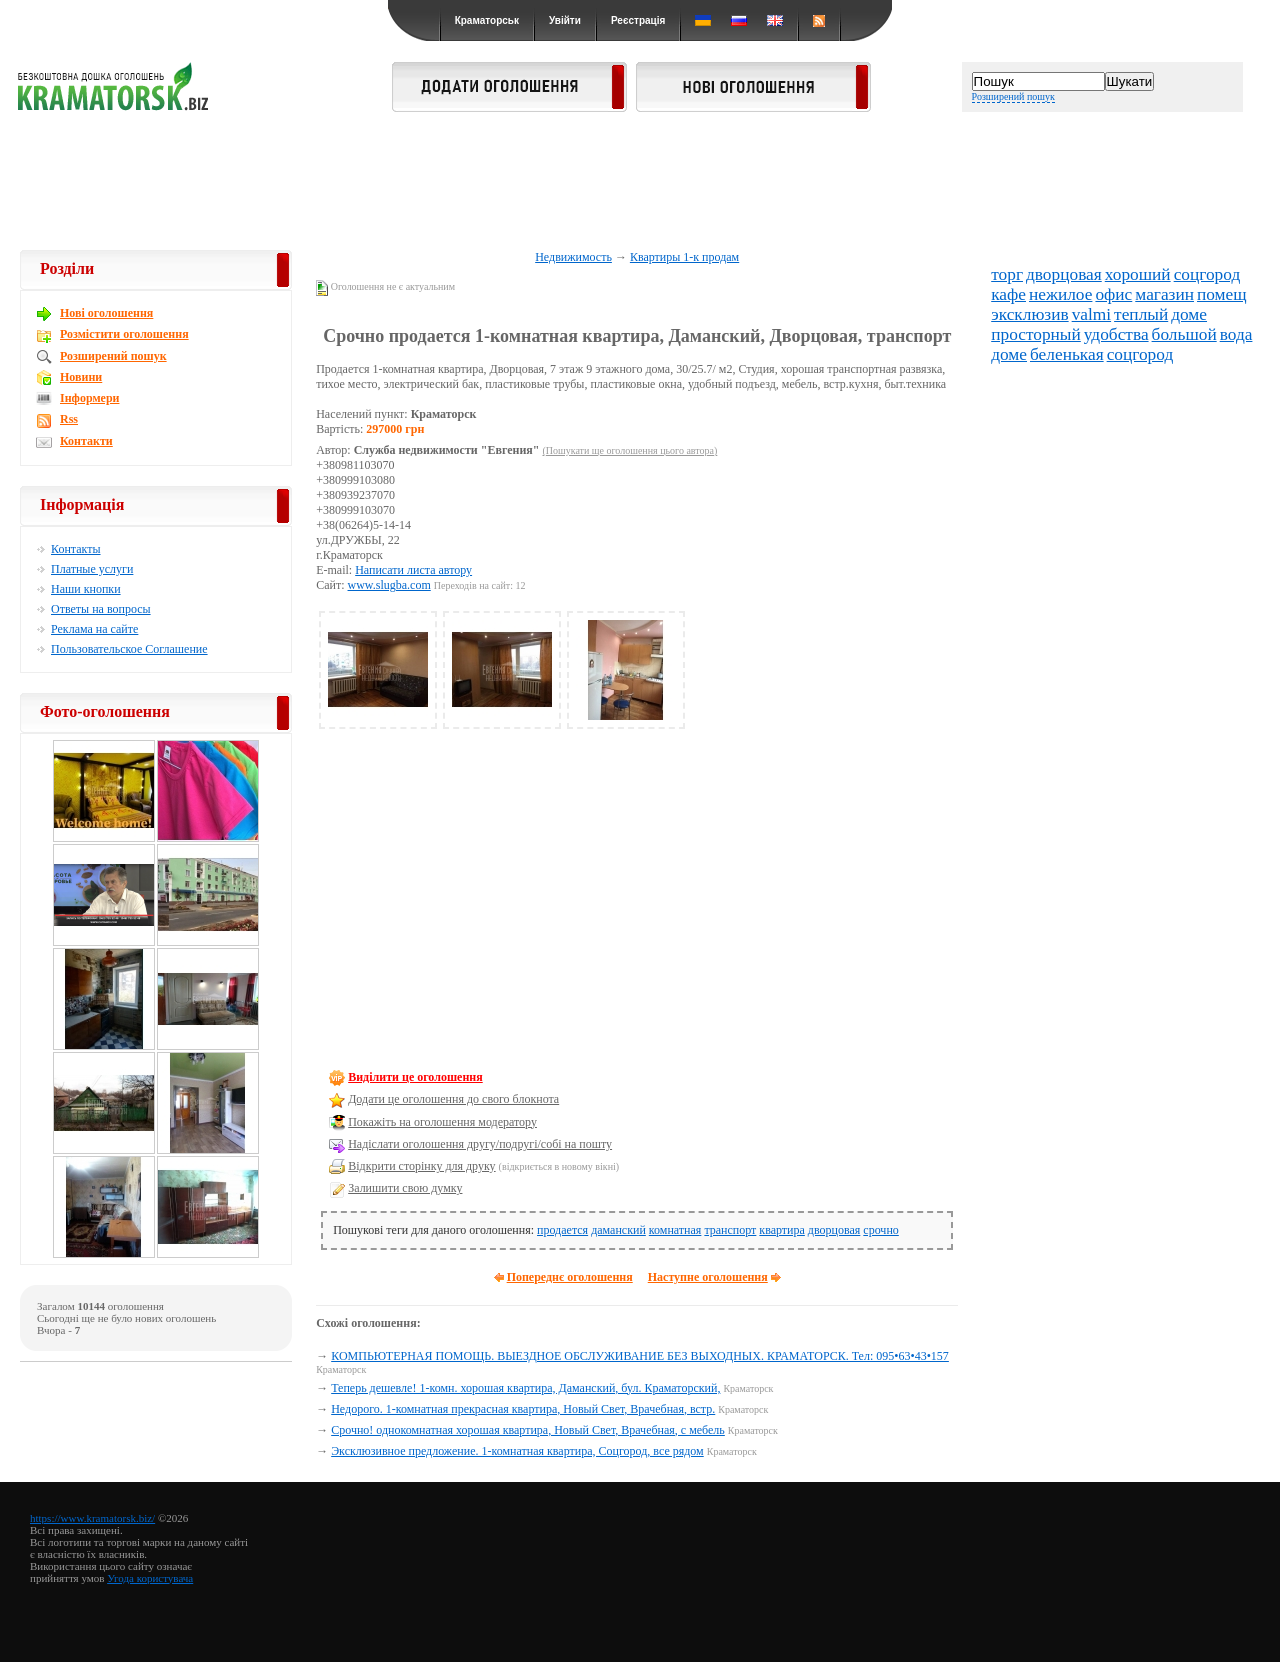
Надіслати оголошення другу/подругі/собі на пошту (480, 1144)
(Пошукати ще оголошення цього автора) (629, 450)
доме (1189, 314)
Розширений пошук (1013, 96)
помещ (1222, 294)
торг (1007, 274)
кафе (1008, 294)
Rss (69, 419)
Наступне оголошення (708, 1277)
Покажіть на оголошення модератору (442, 1122)
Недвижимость (573, 257)
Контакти (86, 441)
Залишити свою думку (405, 1188)
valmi (1091, 314)
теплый (1141, 314)
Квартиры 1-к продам (684, 257)
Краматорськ (487, 20)
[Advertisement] (640, 182)
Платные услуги (92, 569)
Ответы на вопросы (101, 609)
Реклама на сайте (94, 629)
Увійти (565, 20)
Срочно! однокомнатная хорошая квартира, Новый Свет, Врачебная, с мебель (528, 1430)
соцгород (1207, 274)
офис (1113, 294)
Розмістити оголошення (124, 334)
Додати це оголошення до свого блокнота (453, 1099)
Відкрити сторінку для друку (421, 1166)
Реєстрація (638, 20)
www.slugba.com (389, 585)
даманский (618, 1230)
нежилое (1060, 294)
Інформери (89, 398)
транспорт (730, 1230)
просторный (1036, 334)
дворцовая (834, 1230)
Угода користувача (150, 1578)
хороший (1138, 274)
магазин (1164, 294)
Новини (81, 377)
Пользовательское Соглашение (129, 649)
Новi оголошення (106, 313)
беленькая (1067, 354)
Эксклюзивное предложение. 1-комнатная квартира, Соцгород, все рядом (517, 1451)
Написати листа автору (413, 570)
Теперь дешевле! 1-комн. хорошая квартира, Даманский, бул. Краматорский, (525, 1388)
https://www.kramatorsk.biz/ (92, 1518)
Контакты (76, 549)
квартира (782, 1230)
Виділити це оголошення (415, 1077)
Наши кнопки (86, 589)
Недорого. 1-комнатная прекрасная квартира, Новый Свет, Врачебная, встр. (523, 1409)
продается (562, 1230)
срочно (880, 1230)
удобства (1116, 334)
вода (1236, 334)
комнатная (675, 1230)
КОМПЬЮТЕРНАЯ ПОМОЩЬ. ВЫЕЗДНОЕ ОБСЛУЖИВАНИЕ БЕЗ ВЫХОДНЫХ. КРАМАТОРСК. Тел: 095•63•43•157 (640, 1356)
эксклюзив (1029, 314)
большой (1184, 334)
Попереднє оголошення (570, 1277)
